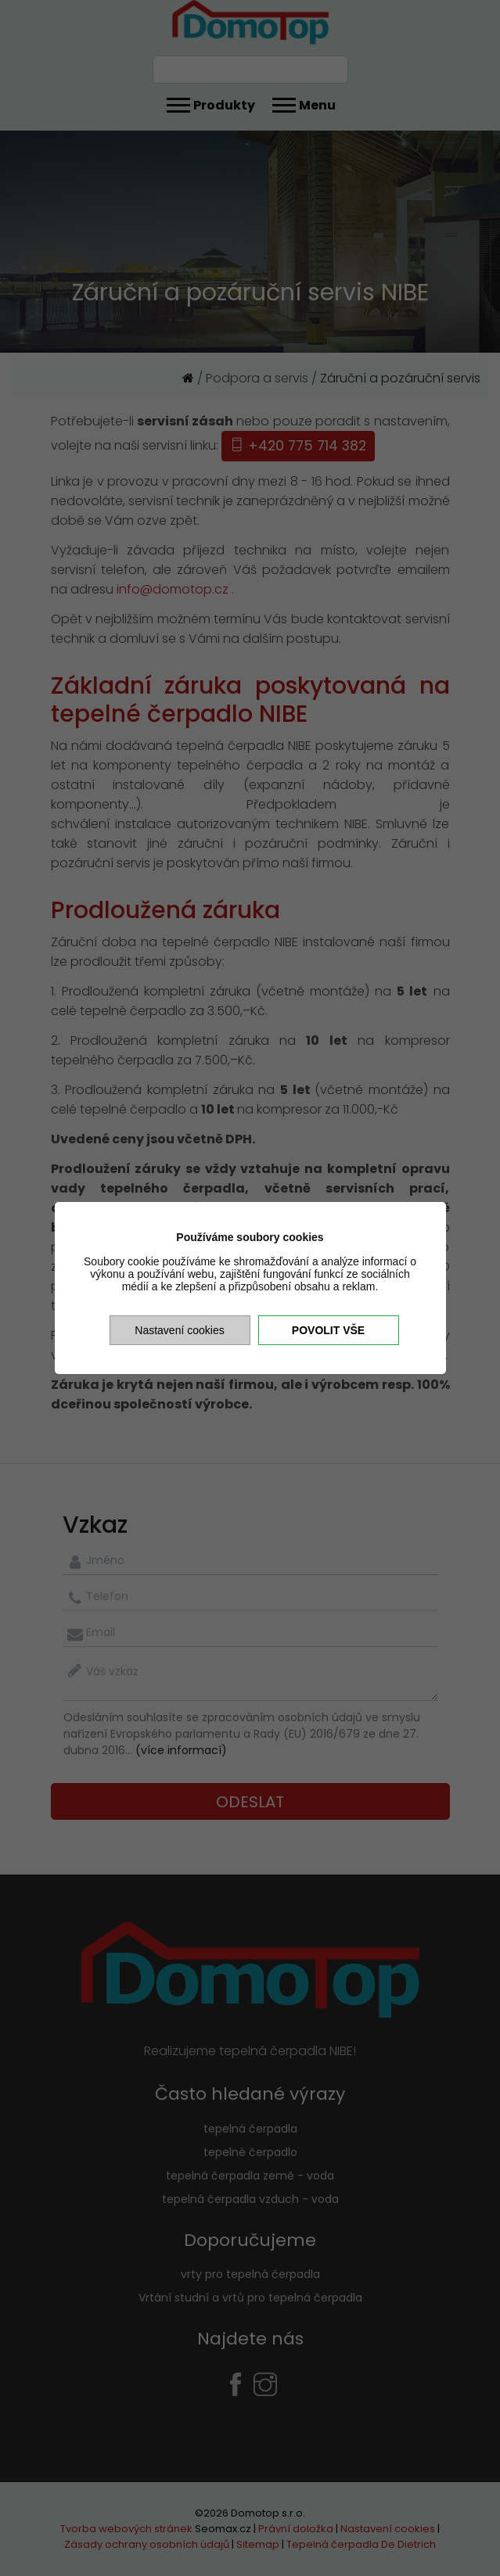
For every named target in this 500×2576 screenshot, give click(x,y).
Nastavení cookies (179, 1330)
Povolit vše (328, 1330)
